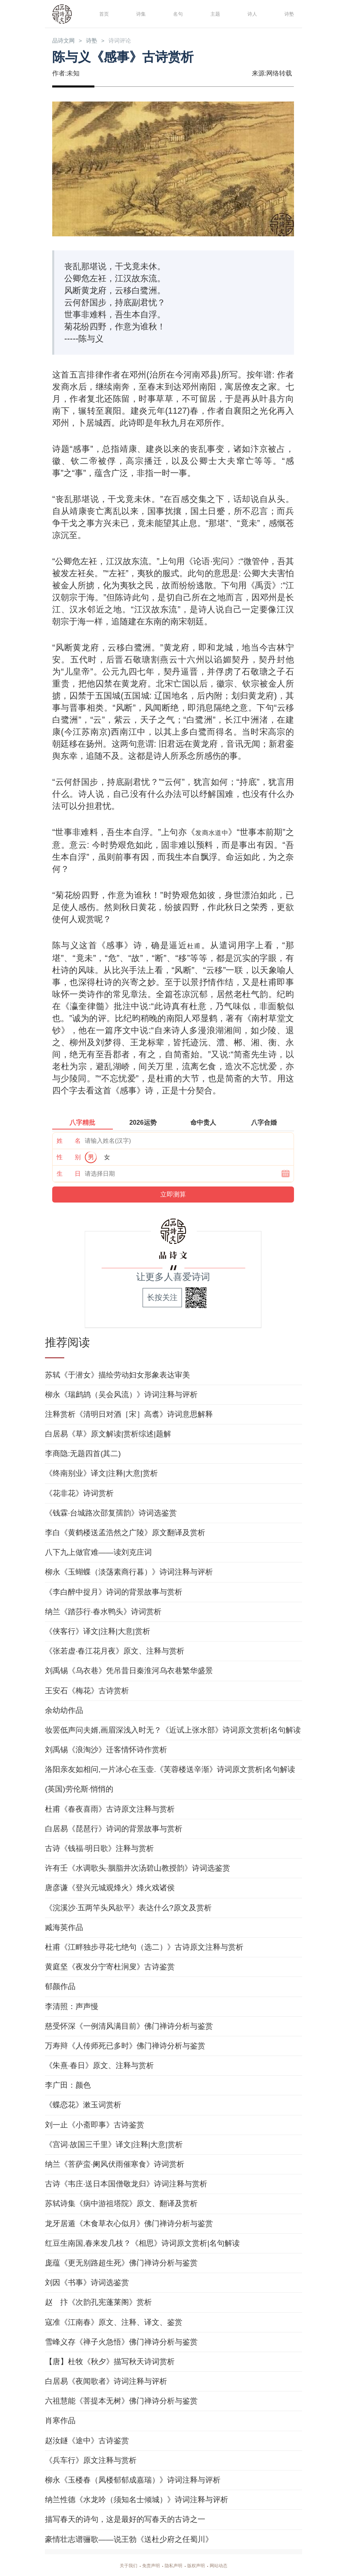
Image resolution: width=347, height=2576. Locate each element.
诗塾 (287, 13)
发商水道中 (224, 833)
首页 (102, 13)
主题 (213, 13)
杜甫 (194, 945)
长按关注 (162, 1297)
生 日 (69, 1173)
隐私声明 (173, 2565)
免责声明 (146, 2565)
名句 (176, 13)
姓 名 (69, 1140)
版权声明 (201, 2565)
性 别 (69, 1156)
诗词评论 (134, 41)
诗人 (250, 13)
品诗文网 (66, 41)
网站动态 (228, 2565)
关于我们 (119, 2565)
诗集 (139, 13)
